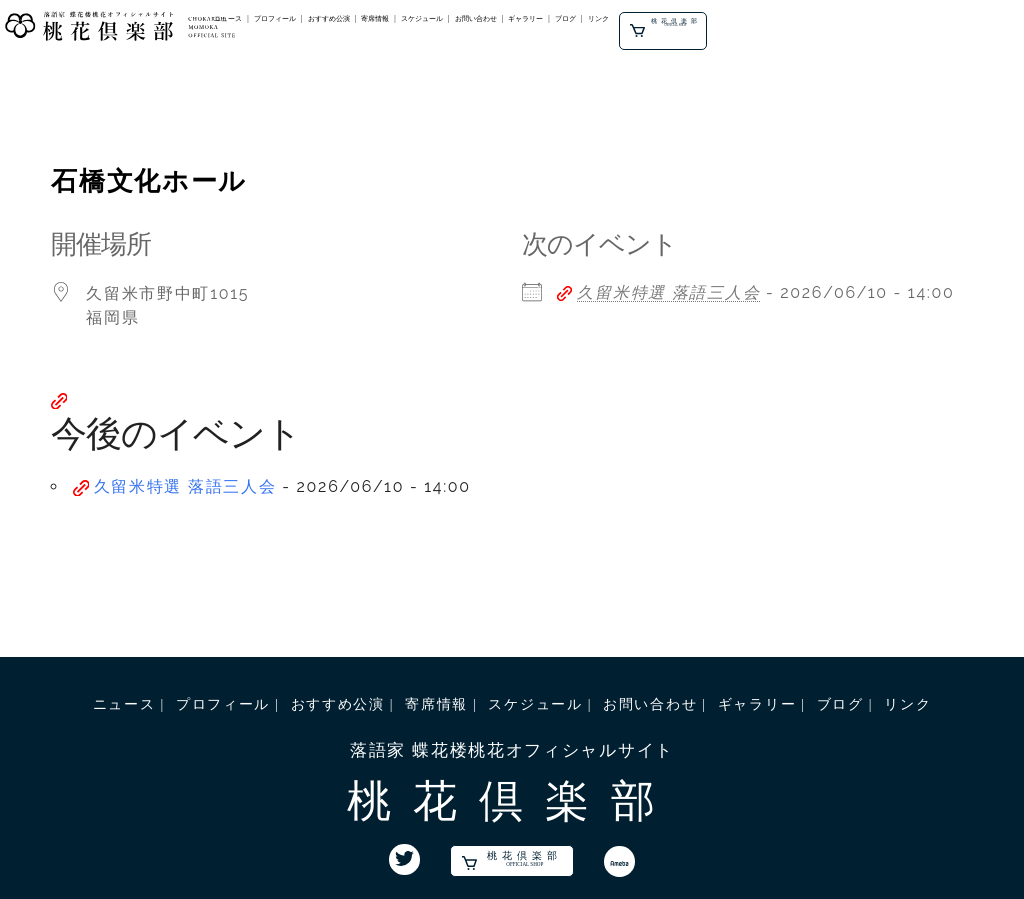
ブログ (838, 26)
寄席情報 (584, 26)
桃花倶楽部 (959, 27)
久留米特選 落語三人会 (668, 292)
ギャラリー (786, 26)
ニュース (387, 26)
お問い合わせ (719, 26)
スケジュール (646, 26)
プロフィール (450, 26)
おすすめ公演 (522, 26)
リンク (881, 26)
